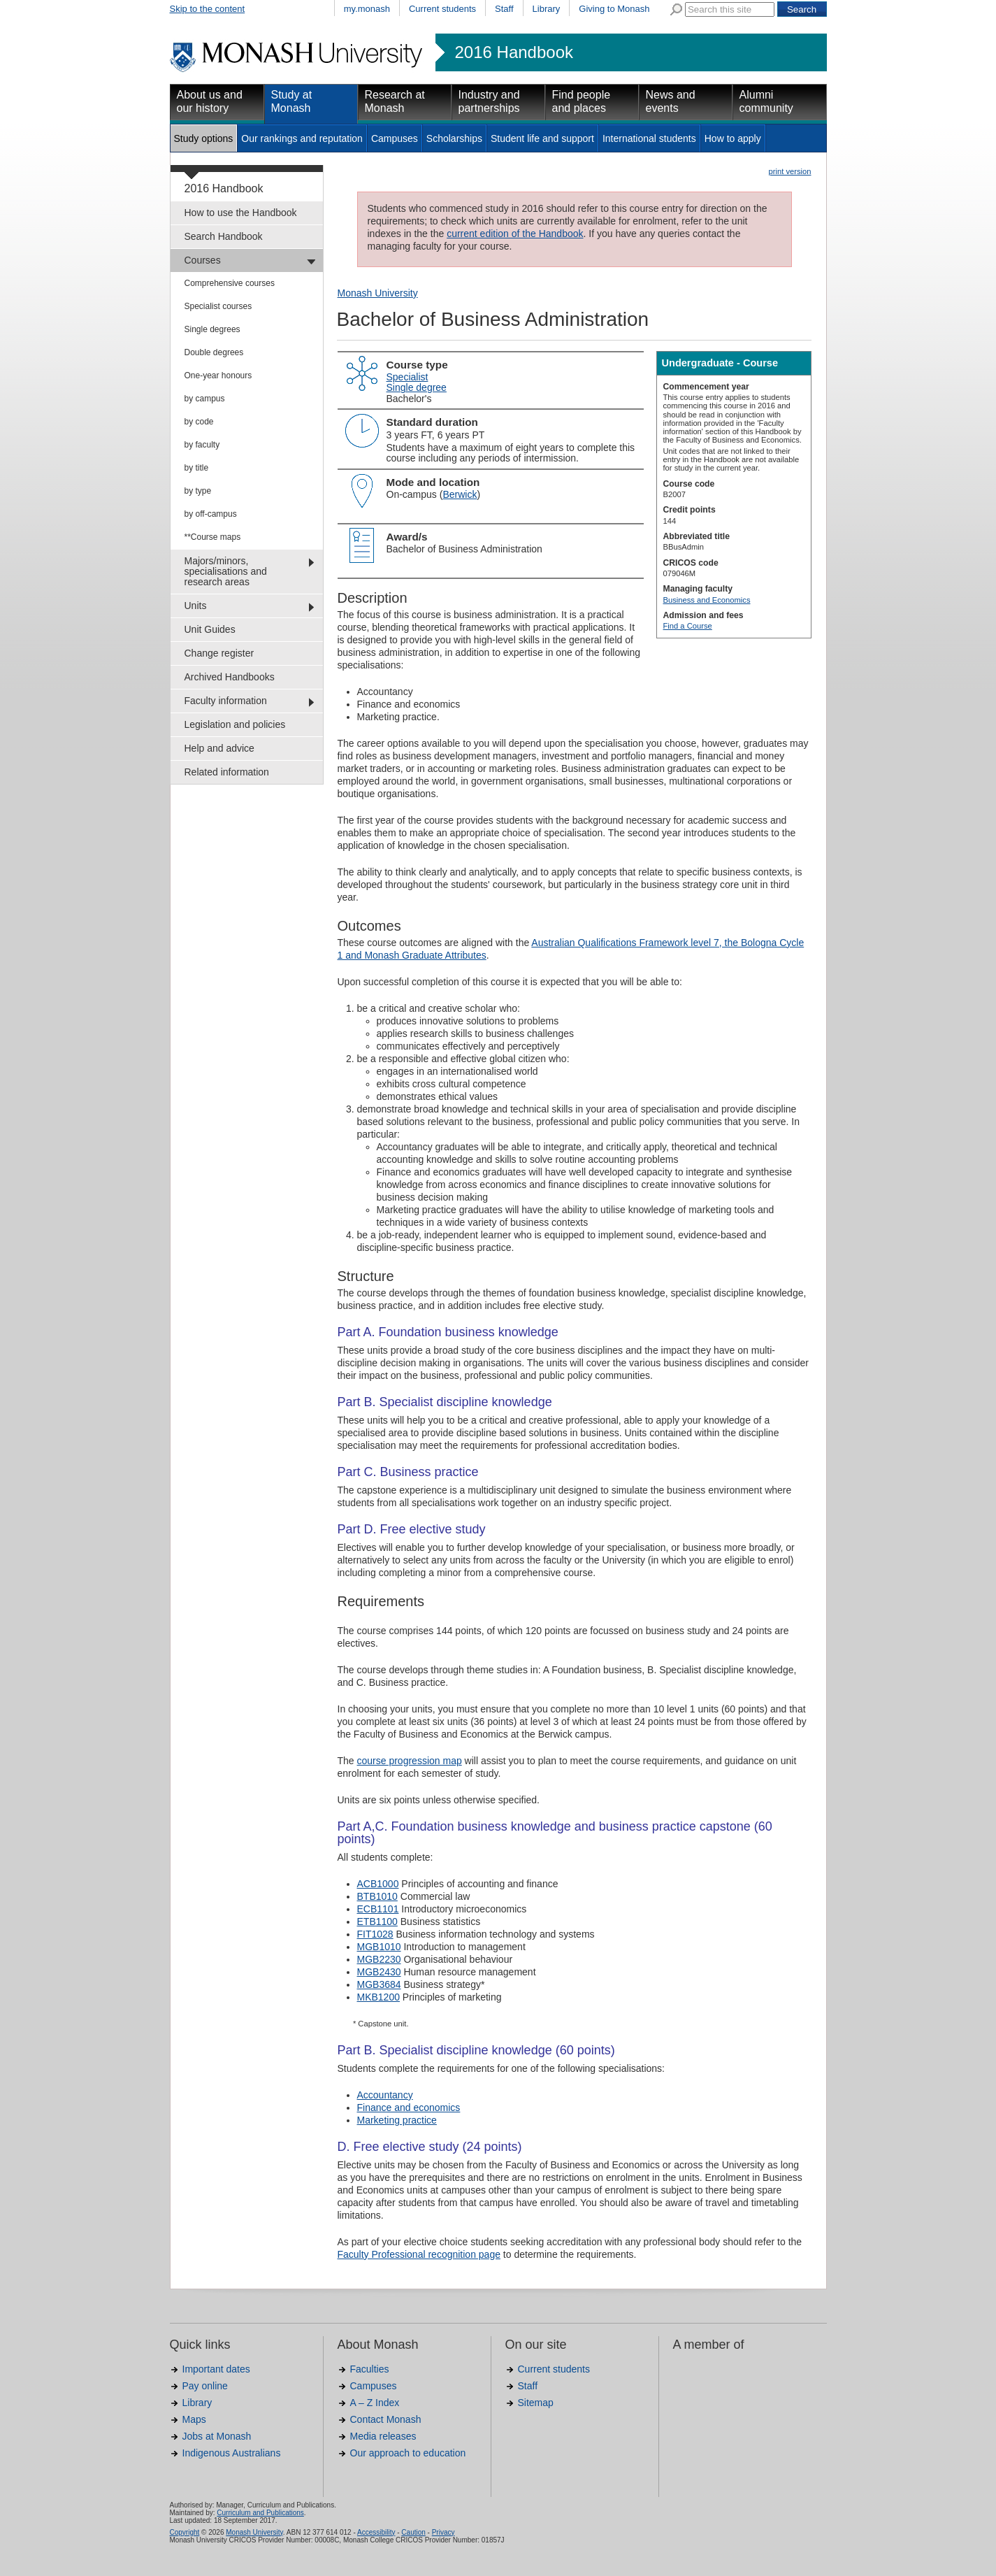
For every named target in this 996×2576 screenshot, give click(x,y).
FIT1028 (375, 1934)
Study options (203, 138)
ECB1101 (378, 1909)
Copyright (185, 2532)
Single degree (417, 387)
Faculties (369, 2369)
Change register (219, 653)
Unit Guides (210, 629)
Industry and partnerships (489, 101)
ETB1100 (377, 1921)
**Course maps (213, 537)
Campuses (394, 138)
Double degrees (214, 352)
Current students (442, 8)
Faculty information (226, 700)
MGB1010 (379, 1946)
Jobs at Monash (217, 2436)
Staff (504, 8)
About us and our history (210, 101)
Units (196, 605)
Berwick (459, 494)
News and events (670, 101)
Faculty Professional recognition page (419, 2254)
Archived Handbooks (230, 676)
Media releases (383, 2436)
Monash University (378, 293)
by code (199, 422)
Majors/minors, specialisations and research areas (226, 571)
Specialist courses (218, 306)
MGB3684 (379, 1984)
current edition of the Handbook (515, 233)
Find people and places (581, 101)
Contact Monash (385, 2419)
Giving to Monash (614, 8)
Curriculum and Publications (260, 2513)
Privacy (443, 2532)
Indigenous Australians (231, 2453)
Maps (194, 2419)
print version (790, 171)
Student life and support (542, 138)
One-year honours (218, 375)
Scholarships (454, 138)
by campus (205, 398)
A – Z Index (375, 2402)
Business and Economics (707, 600)
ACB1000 (378, 1883)
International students (649, 138)
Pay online (205, 2385)
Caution (413, 2532)
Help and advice (219, 748)
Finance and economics (409, 2107)
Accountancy (385, 2095)
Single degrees (212, 329)
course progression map (409, 1760)
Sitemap (536, 2402)
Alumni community (766, 101)
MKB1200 (378, 1997)
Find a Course (687, 626)
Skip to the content (207, 8)
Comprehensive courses (230, 283)
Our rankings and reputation (302, 138)
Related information (227, 772)
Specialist (407, 376)
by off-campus (211, 514)
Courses (203, 260)
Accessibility (376, 2532)
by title (197, 468)
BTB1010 (377, 1896)
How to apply (733, 138)
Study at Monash (291, 101)
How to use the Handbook (241, 212)
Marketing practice (397, 2120)
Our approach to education (408, 2453)
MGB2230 (379, 1959)
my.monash (367, 8)
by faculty (202, 445)
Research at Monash (395, 101)
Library (547, 8)
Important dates (216, 2369)
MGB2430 (379, 1971)
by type (198, 491)
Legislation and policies (235, 724)
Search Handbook (224, 236)
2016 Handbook (514, 52)
